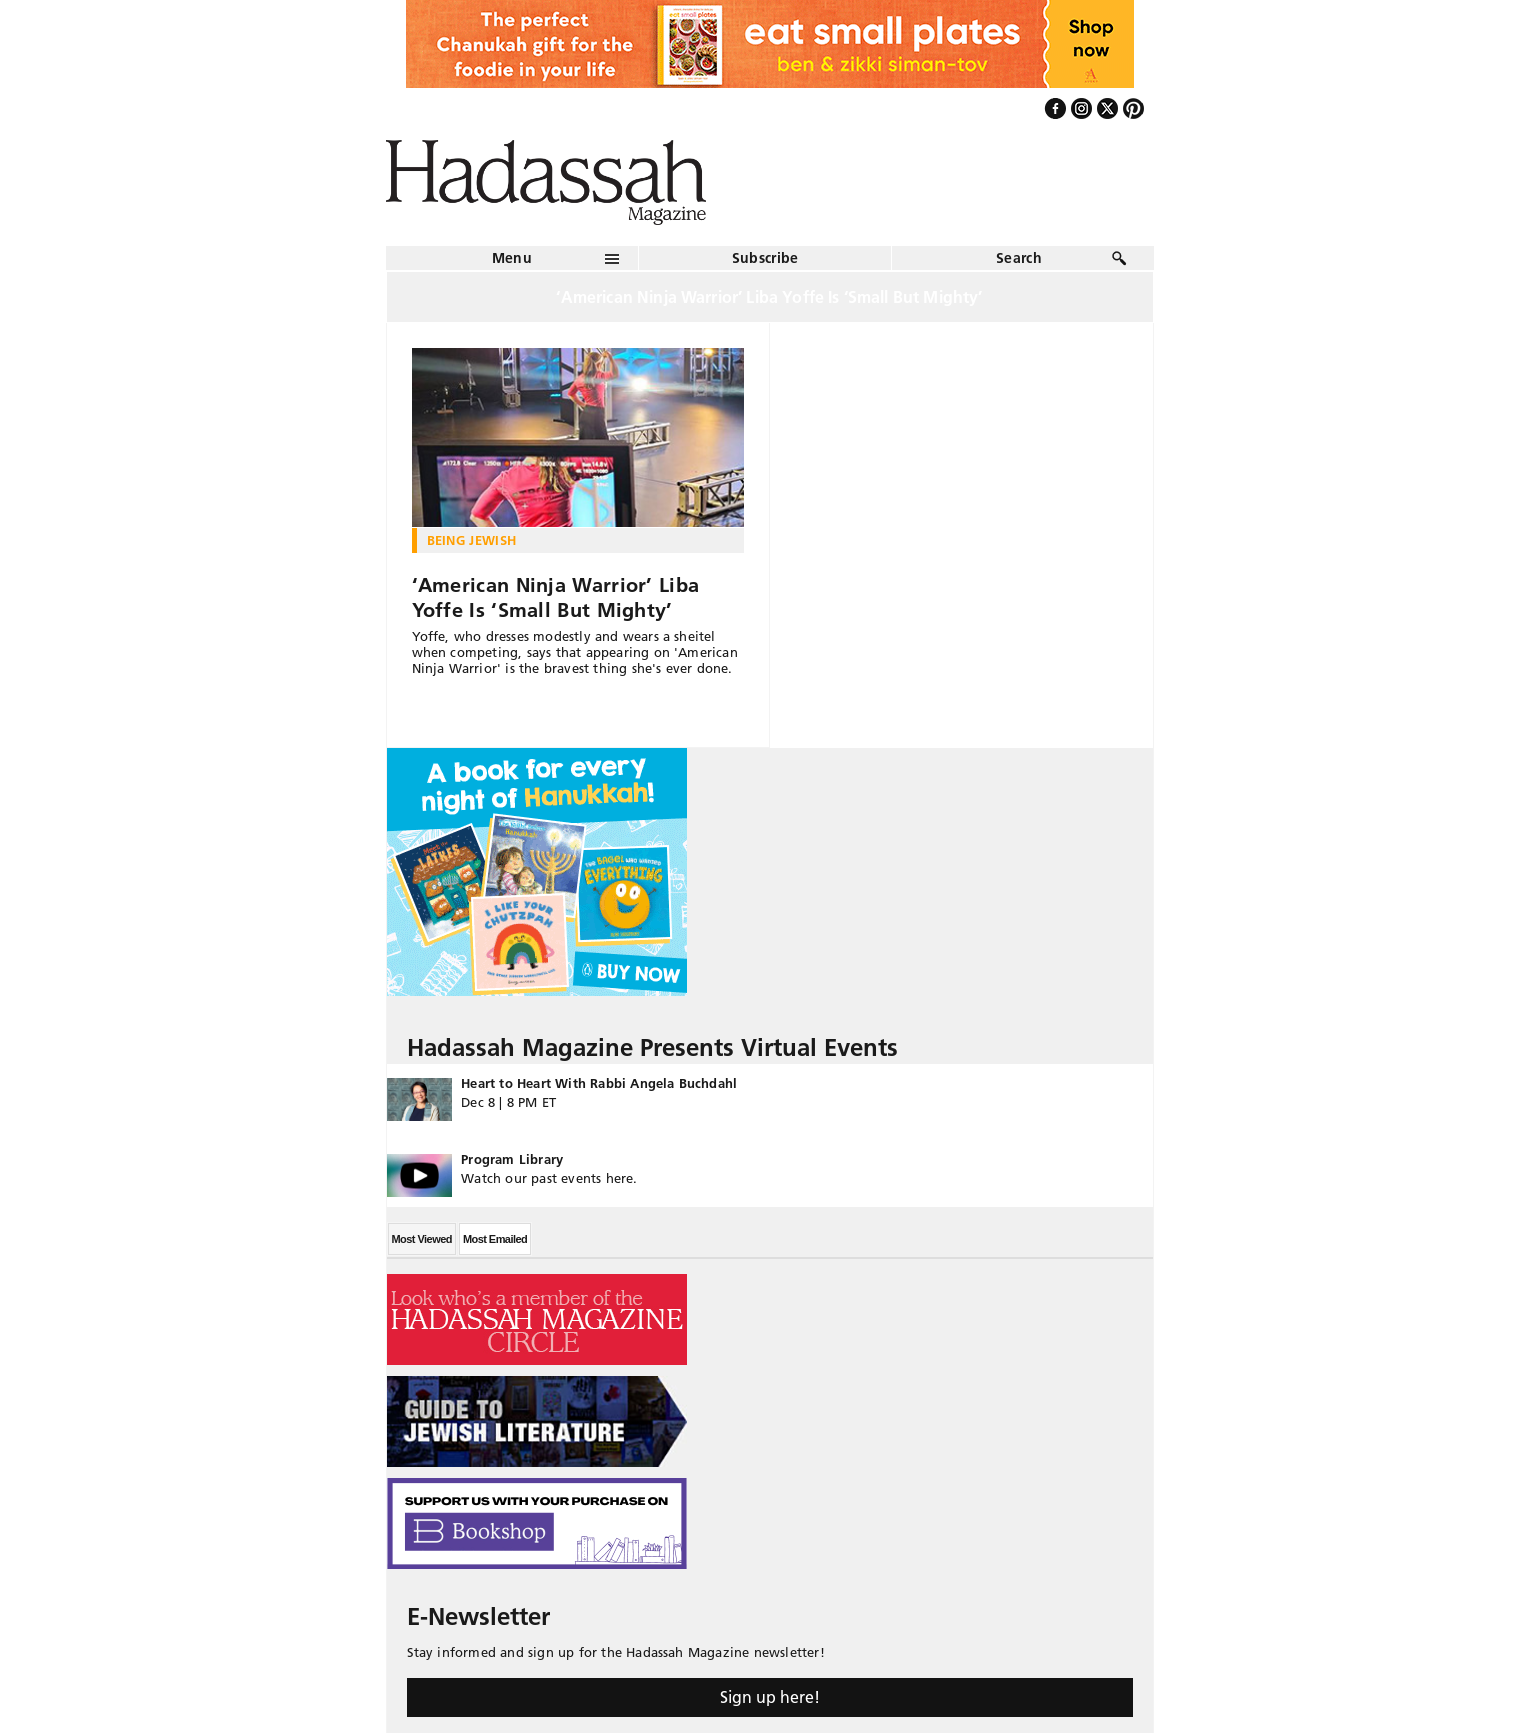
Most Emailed (495, 1239)
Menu (512, 258)
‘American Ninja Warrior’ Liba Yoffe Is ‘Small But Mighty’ (556, 597)
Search (1019, 258)
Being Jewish (472, 540)
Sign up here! (770, 1697)
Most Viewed (422, 1239)
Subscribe (765, 258)
